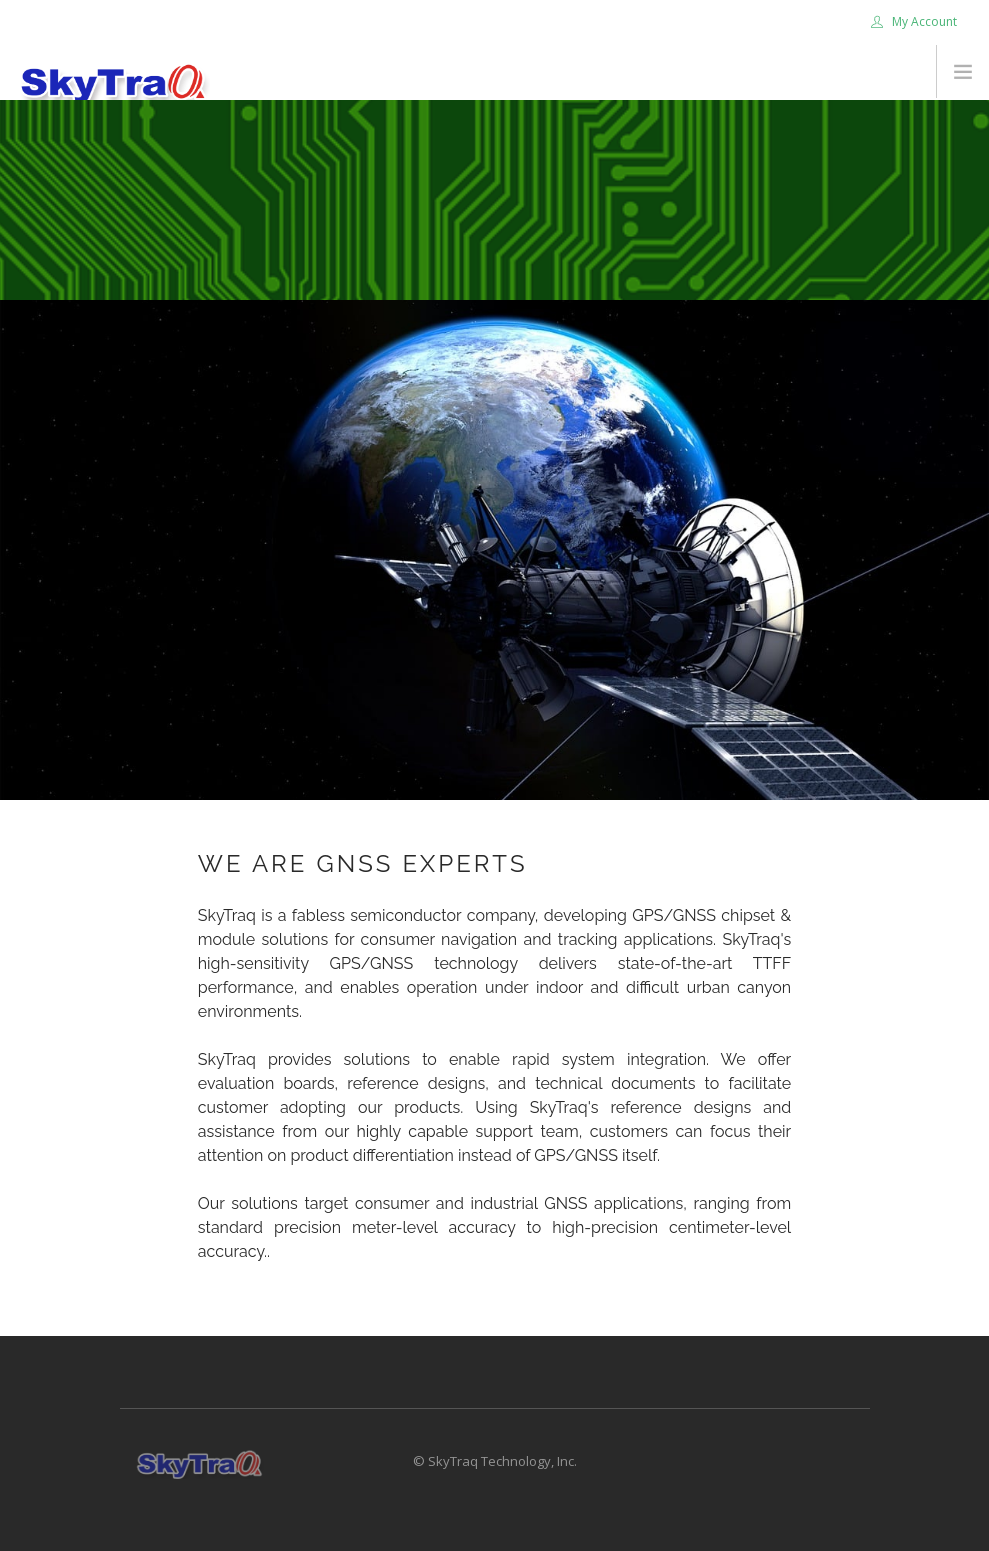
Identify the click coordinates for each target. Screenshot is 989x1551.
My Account (914, 21)
